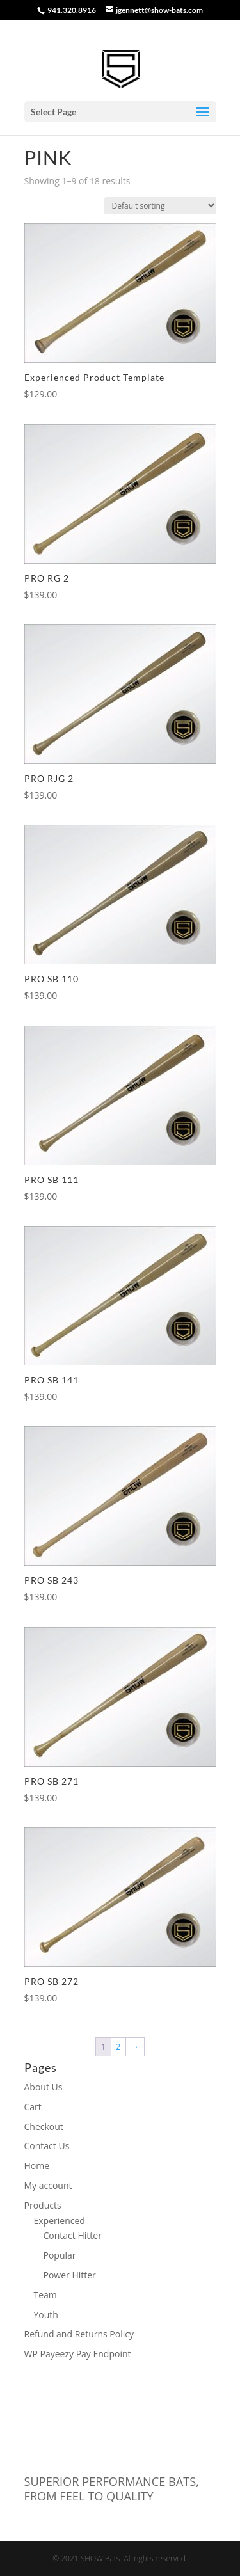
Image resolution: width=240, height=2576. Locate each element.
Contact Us (47, 2146)
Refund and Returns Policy (79, 2334)
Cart (33, 2107)
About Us (43, 2087)
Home (37, 2165)
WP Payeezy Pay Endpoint (77, 2354)
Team (45, 2295)
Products (42, 2205)
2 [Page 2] (118, 2046)
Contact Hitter (73, 2235)
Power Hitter (70, 2275)
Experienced (59, 2220)
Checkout (43, 2126)
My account (48, 2185)
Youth (46, 2315)
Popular (60, 2255)
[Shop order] (160, 205)
